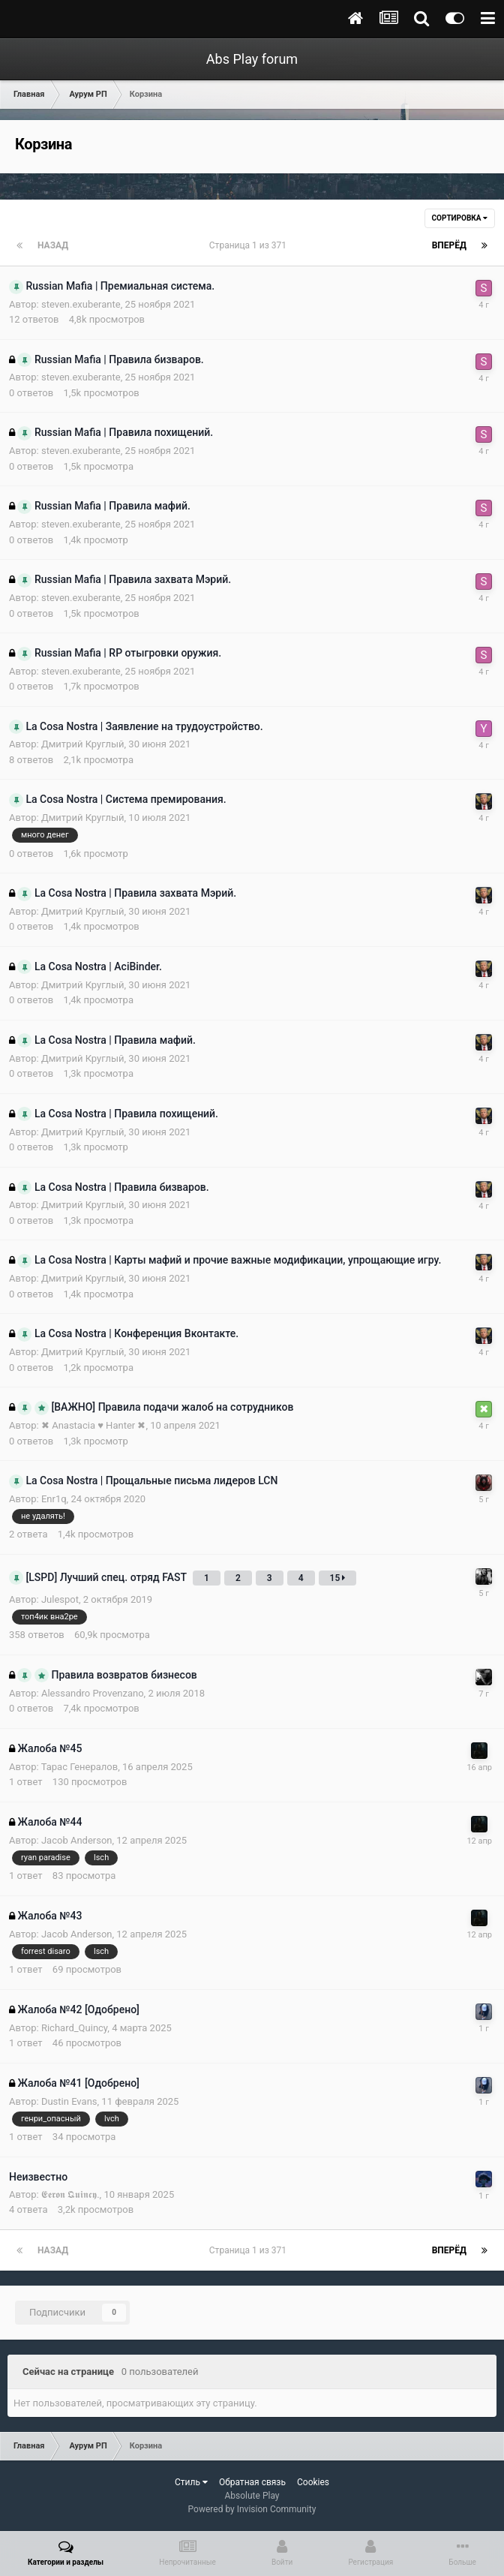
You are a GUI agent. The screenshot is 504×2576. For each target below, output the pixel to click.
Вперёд (449, 245)
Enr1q (54, 1498)
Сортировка (460, 218)
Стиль (191, 2482)
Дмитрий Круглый (82, 744)
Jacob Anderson (76, 1840)
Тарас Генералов (79, 1766)
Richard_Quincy (74, 2027)
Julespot (60, 1599)
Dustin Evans (69, 2101)
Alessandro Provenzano (92, 1693)
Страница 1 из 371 (250, 245)
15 (338, 1578)
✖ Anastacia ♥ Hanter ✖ (93, 1425)
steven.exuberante (81, 304)
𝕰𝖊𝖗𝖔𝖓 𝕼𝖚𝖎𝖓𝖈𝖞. (70, 2194)
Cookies (313, 2482)
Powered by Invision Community (252, 2509)
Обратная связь (252, 2482)
